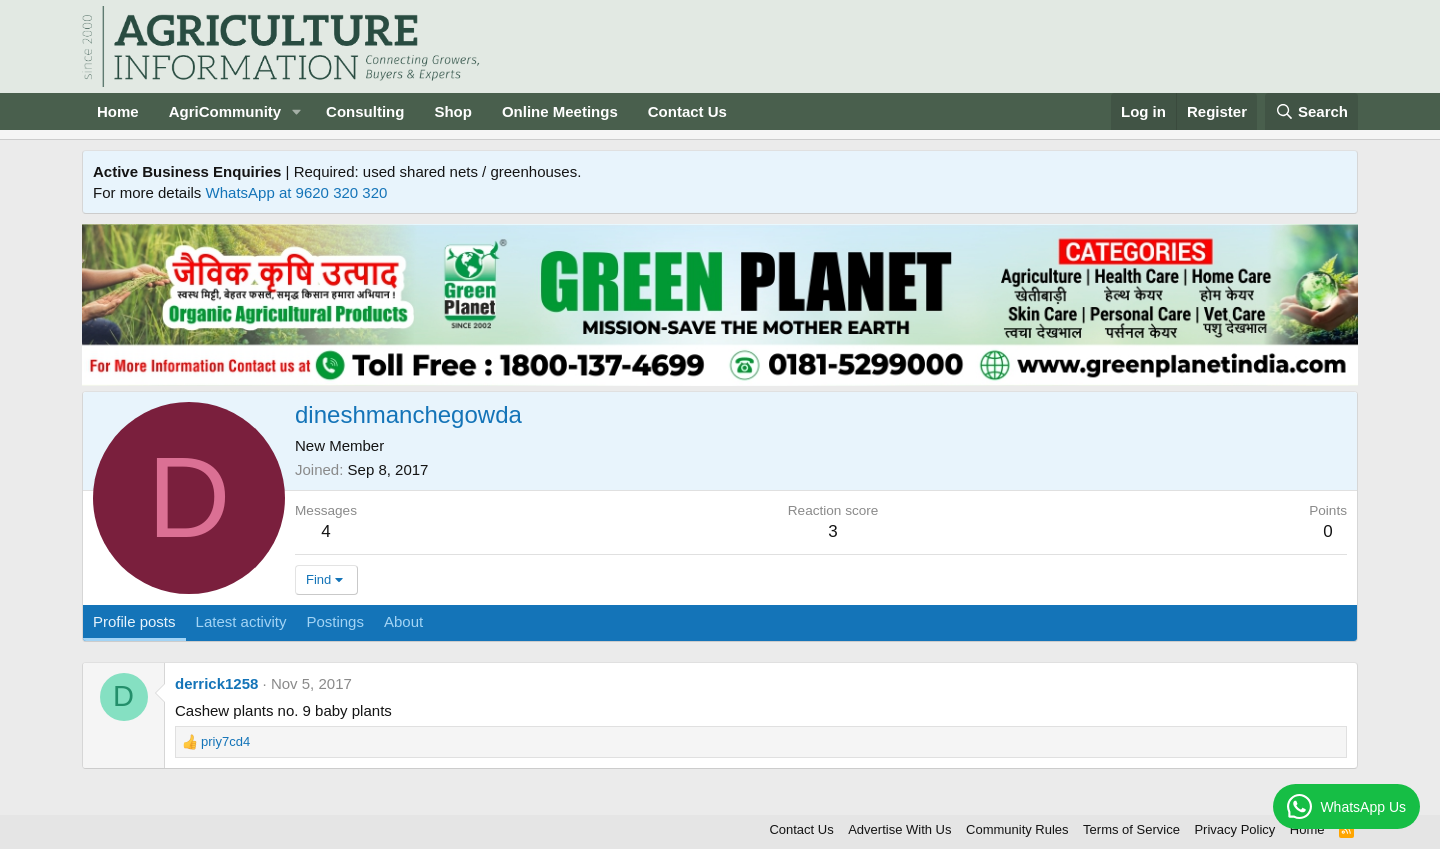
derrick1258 (216, 683)
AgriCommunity (225, 111)
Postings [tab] (335, 621)
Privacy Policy (1234, 829)
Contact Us (687, 111)
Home (118, 111)
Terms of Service (1131, 829)
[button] (297, 111)
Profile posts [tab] (134, 621)
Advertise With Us (899, 829)
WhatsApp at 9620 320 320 (297, 192)
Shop (453, 111)
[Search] (1312, 111)
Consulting (365, 111)
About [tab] (403, 621)
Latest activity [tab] (241, 621)
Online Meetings (560, 111)
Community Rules (1017, 829)
